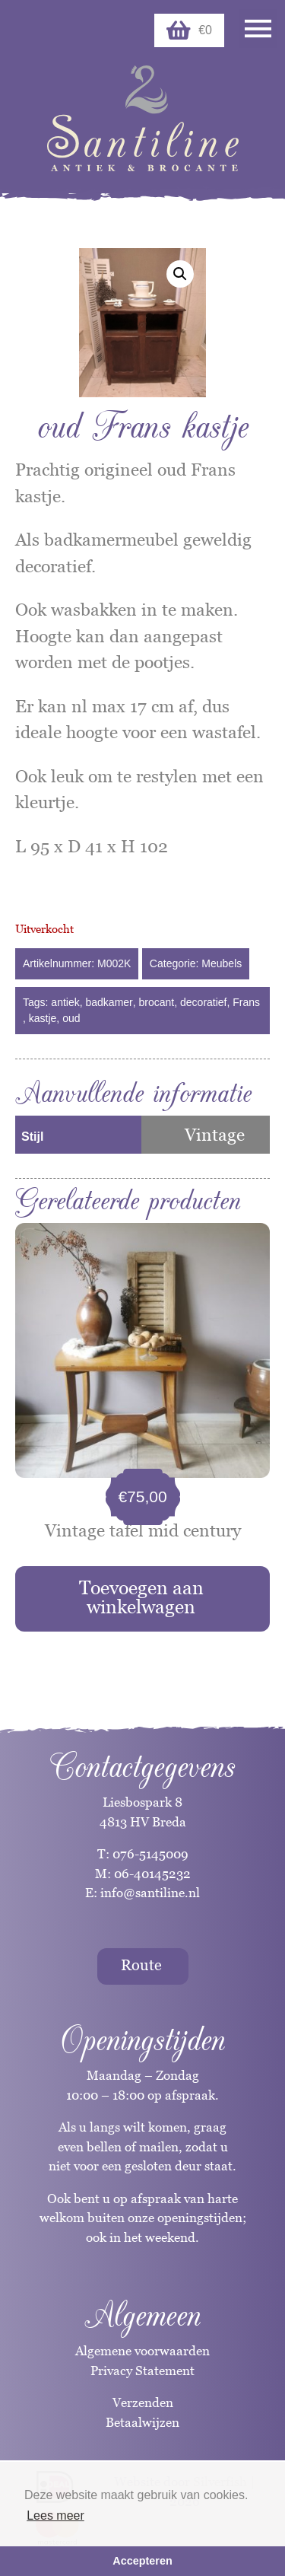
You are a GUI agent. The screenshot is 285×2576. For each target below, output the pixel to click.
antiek (65, 1002)
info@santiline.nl (150, 1892)
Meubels (221, 963)
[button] (180, 274)
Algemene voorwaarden (142, 2350)
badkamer (109, 1002)
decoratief (203, 1002)
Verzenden (142, 2402)
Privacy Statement (142, 2370)
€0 (189, 30)
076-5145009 (148, 1853)
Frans (246, 1002)
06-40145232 (152, 1873)
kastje (43, 1018)
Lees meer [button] (55, 2515)
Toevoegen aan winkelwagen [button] (141, 1597)
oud (71, 1018)
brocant (157, 1002)
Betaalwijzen (142, 2422)
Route (141, 1965)
